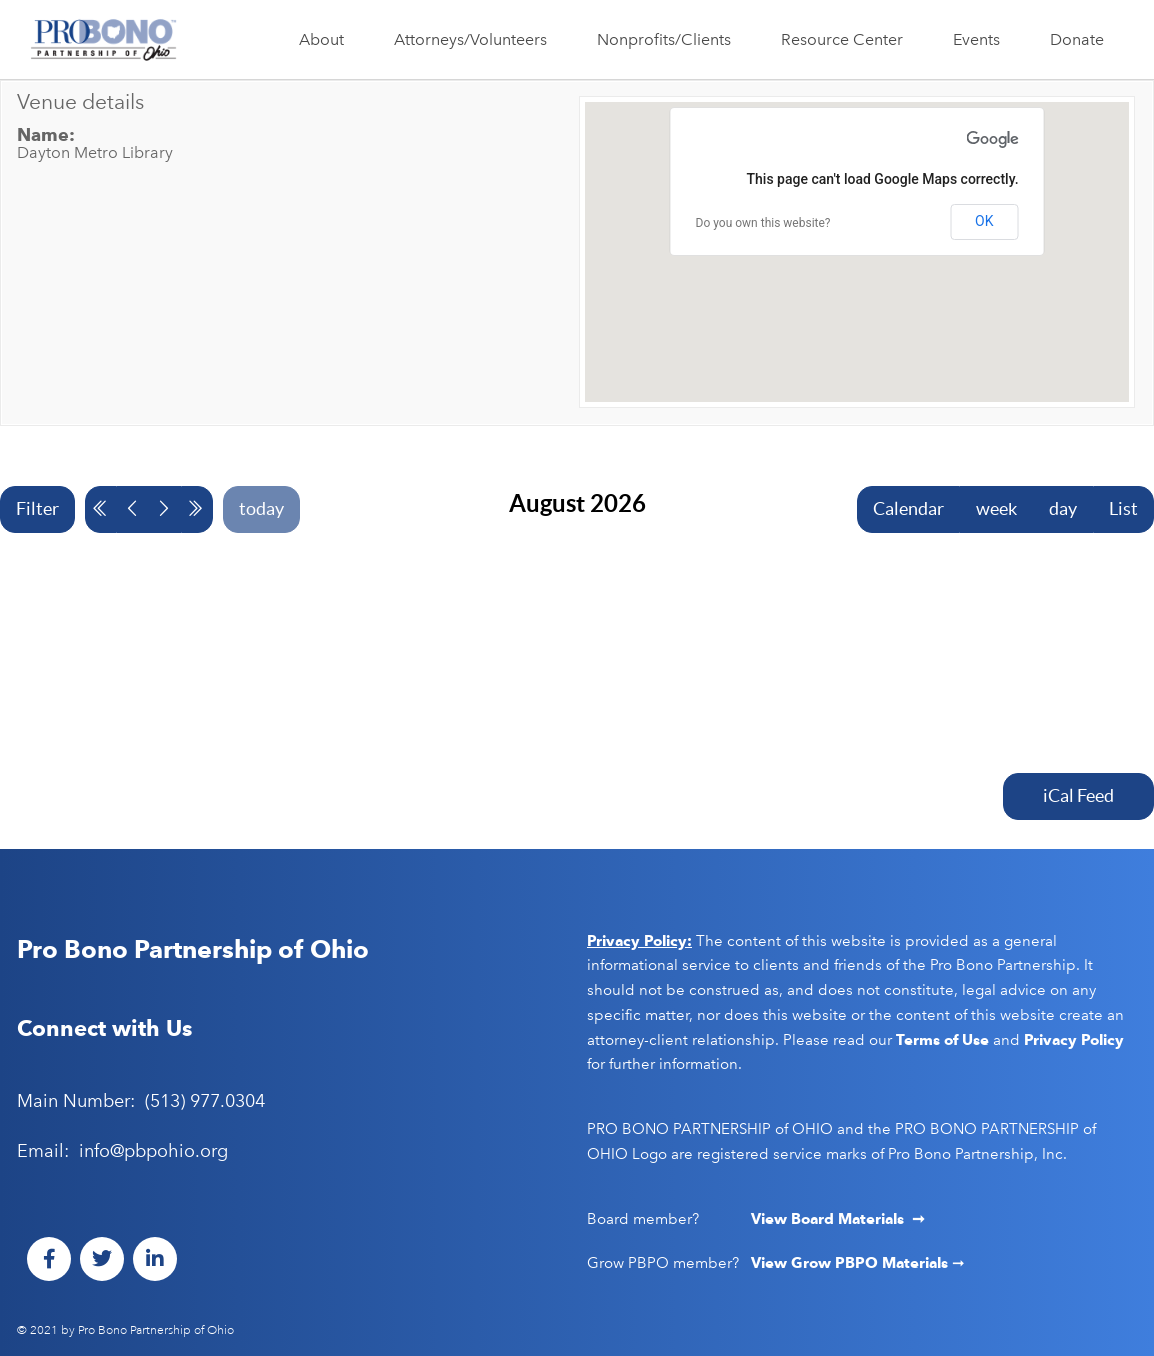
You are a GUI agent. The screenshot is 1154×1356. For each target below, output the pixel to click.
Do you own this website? (763, 223)
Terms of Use (942, 1040)
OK (984, 221)
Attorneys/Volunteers (475, 40)
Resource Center (847, 40)
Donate (1077, 39)
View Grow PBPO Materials (851, 1263)
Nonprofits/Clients (669, 40)
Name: (46, 134)
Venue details (80, 102)
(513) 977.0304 (205, 1101)
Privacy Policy (1074, 1040)
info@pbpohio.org (153, 1151)
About (326, 40)
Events (981, 40)
